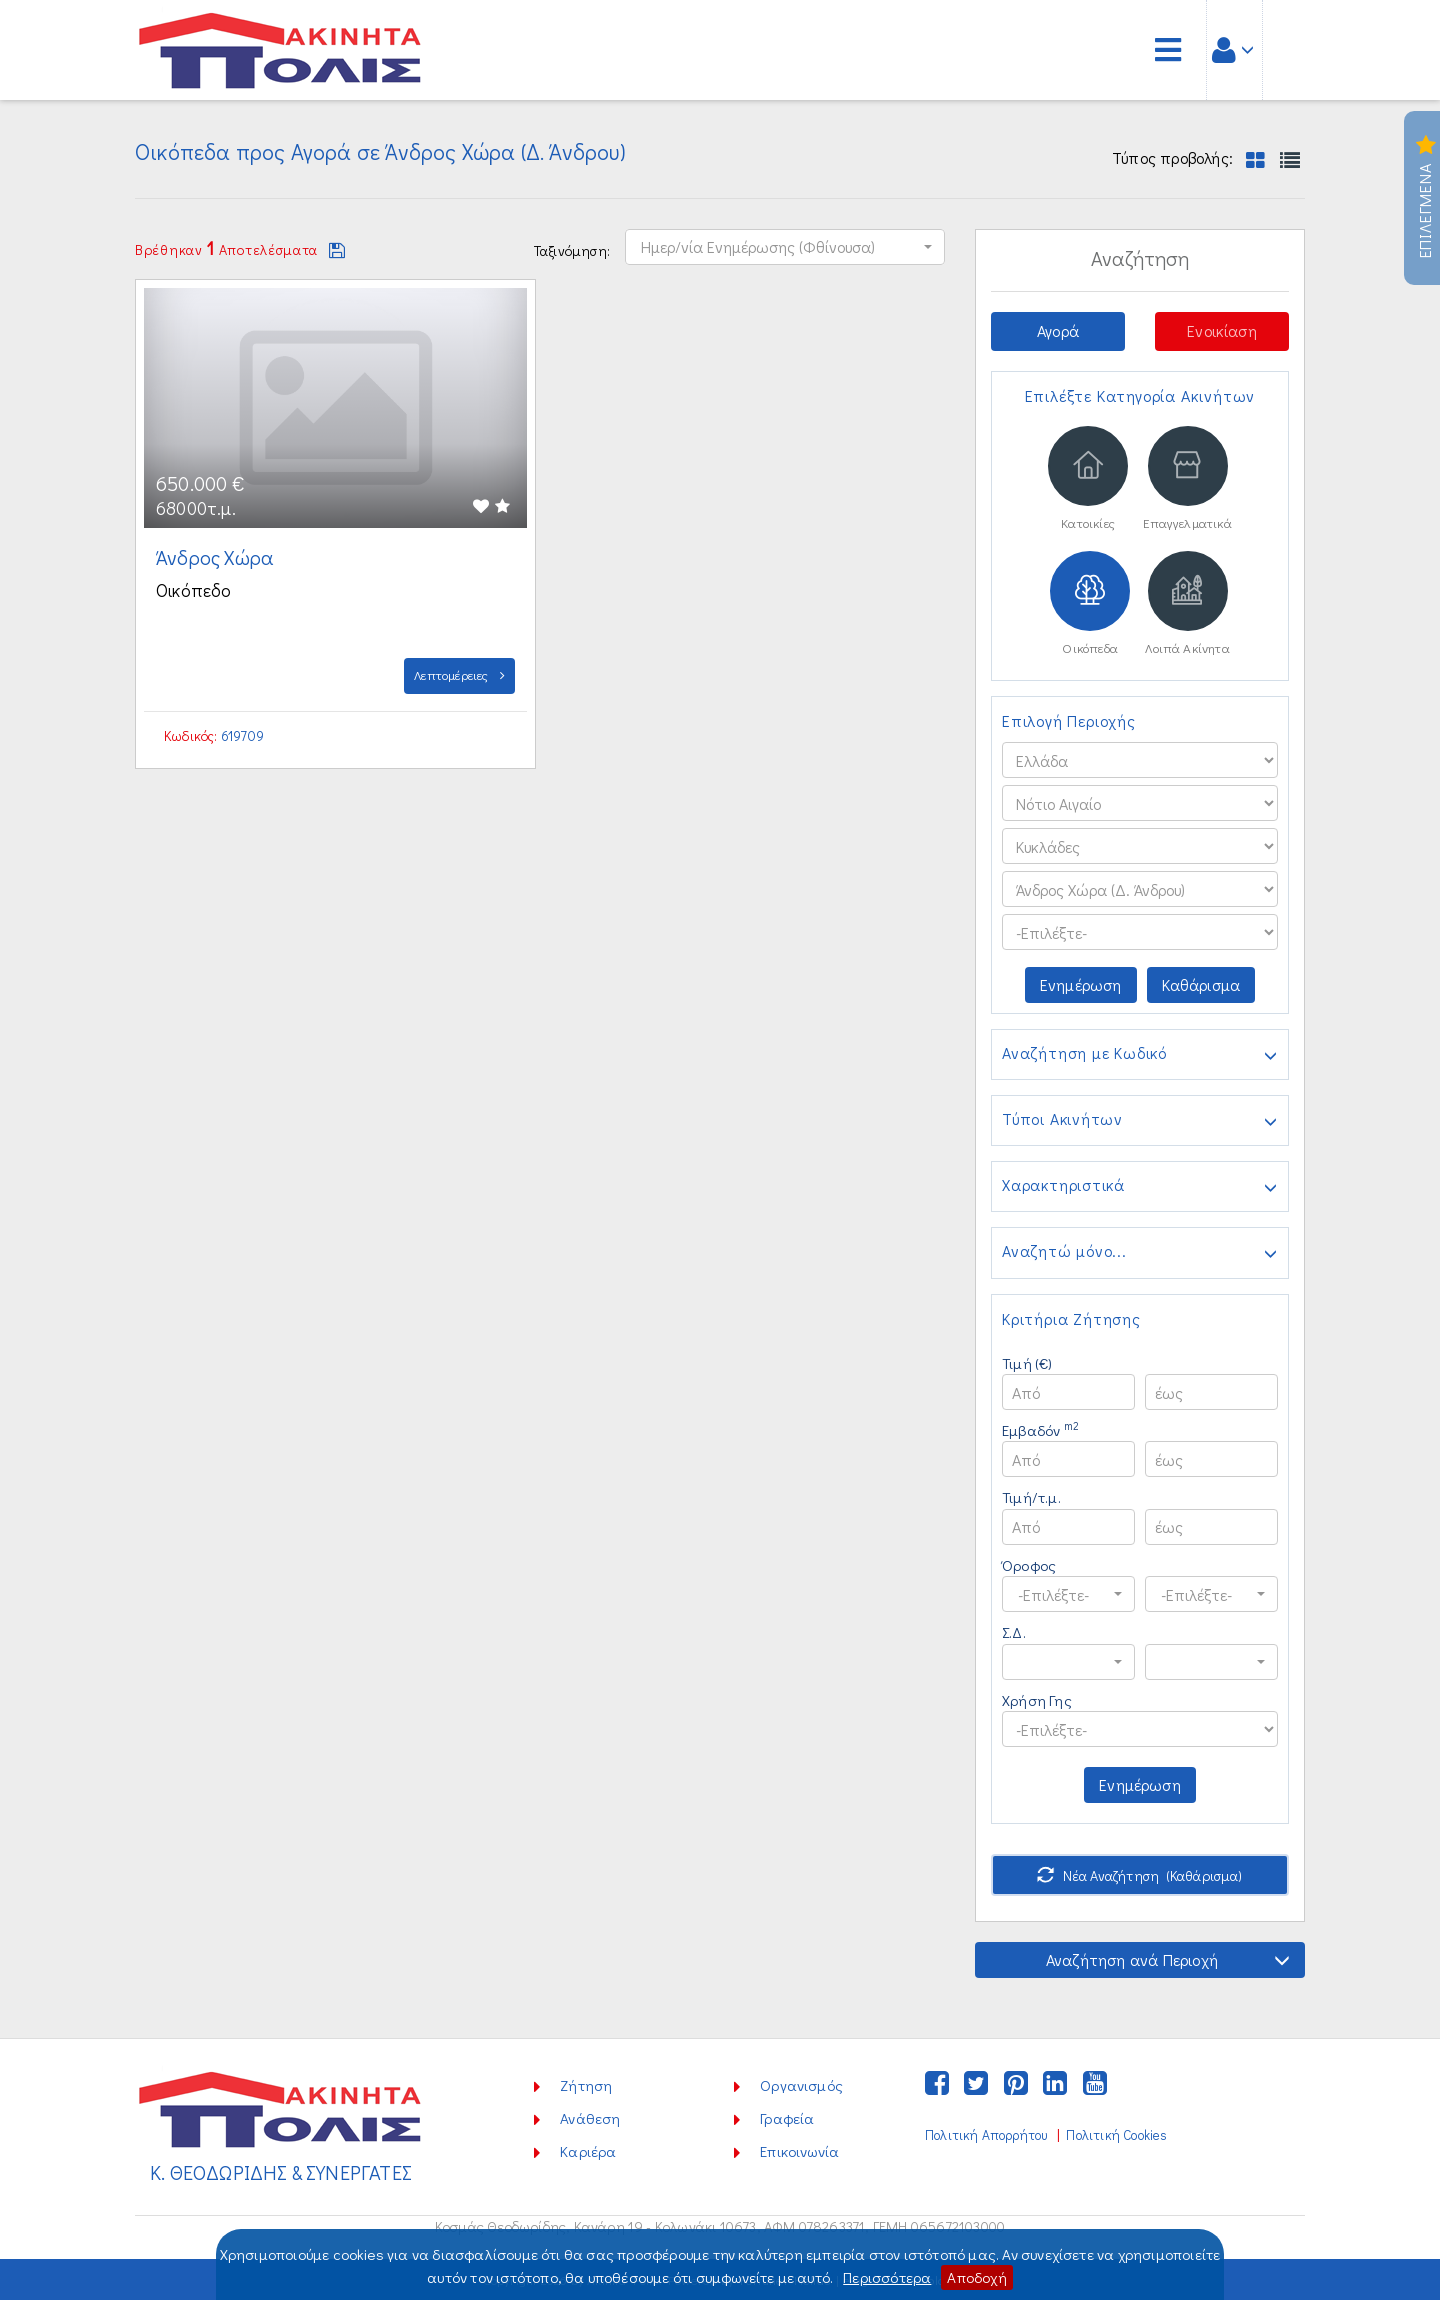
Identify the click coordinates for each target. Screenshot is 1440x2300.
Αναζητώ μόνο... (1140, 1253)
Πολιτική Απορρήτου (986, 2135)
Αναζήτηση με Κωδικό (1140, 1055)
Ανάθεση (590, 2118)
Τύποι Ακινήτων (1140, 1121)
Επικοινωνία (799, 2151)
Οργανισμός (801, 2085)
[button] (785, 247)
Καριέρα (588, 2151)
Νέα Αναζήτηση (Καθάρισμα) (1139, 1875)
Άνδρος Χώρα (217, 557)
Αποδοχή (976, 2277)
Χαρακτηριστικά (1140, 1187)
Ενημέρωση (1081, 984)
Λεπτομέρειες (459, 674)
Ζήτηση (586, 2085)
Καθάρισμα (1201, 984)
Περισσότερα (887, 2277)
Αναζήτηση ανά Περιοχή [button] (1168, 1959)
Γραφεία (787, 2118)
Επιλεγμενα (1425, 198)
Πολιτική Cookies (1116, 2135)
